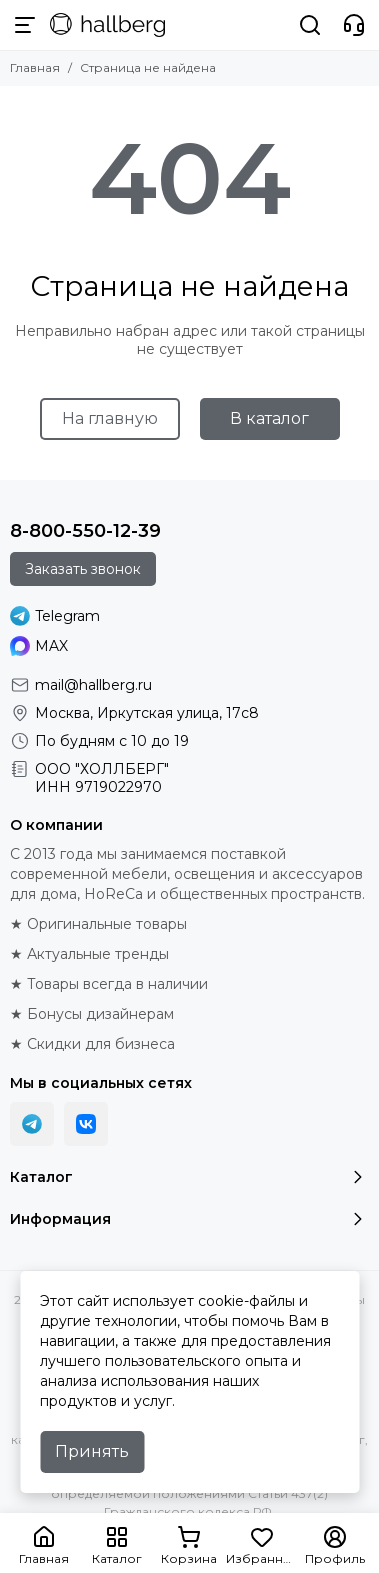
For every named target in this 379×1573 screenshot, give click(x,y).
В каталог (269, 418)
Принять (92, 1451)
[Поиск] (310, 25)
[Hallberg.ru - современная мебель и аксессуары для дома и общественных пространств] (107, 25)
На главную (110, 418)
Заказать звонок (83, 569)
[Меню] (25, 25)
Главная (35, 67)
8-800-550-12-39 (85, 531)
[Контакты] (354, 25)
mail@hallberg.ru (93, 685)
